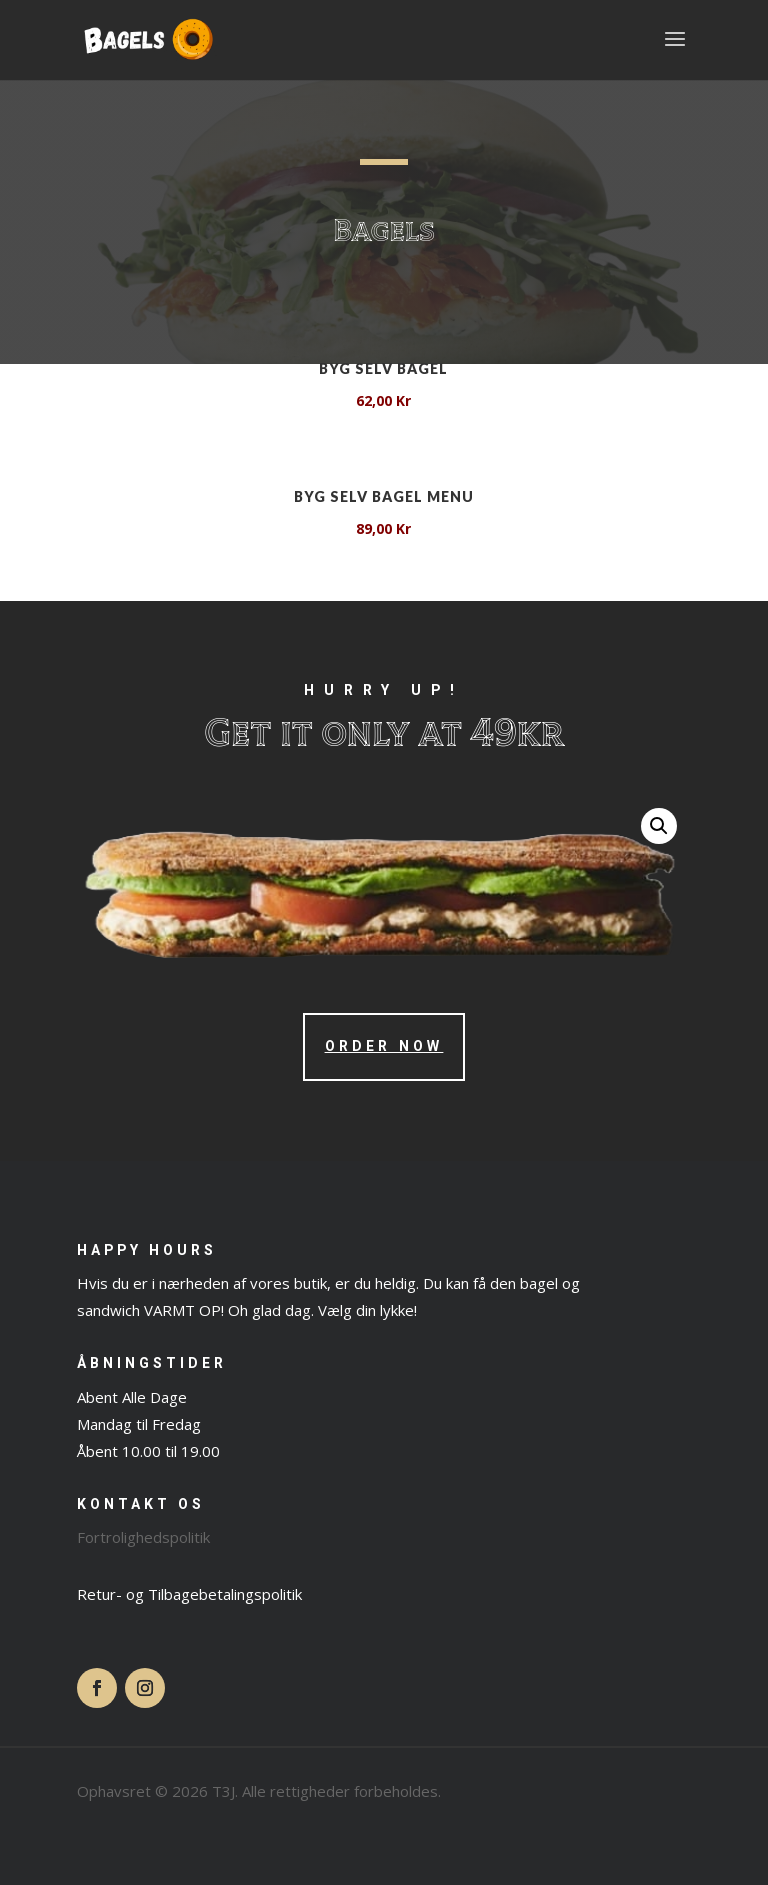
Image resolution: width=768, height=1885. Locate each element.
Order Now (384, 1046)
